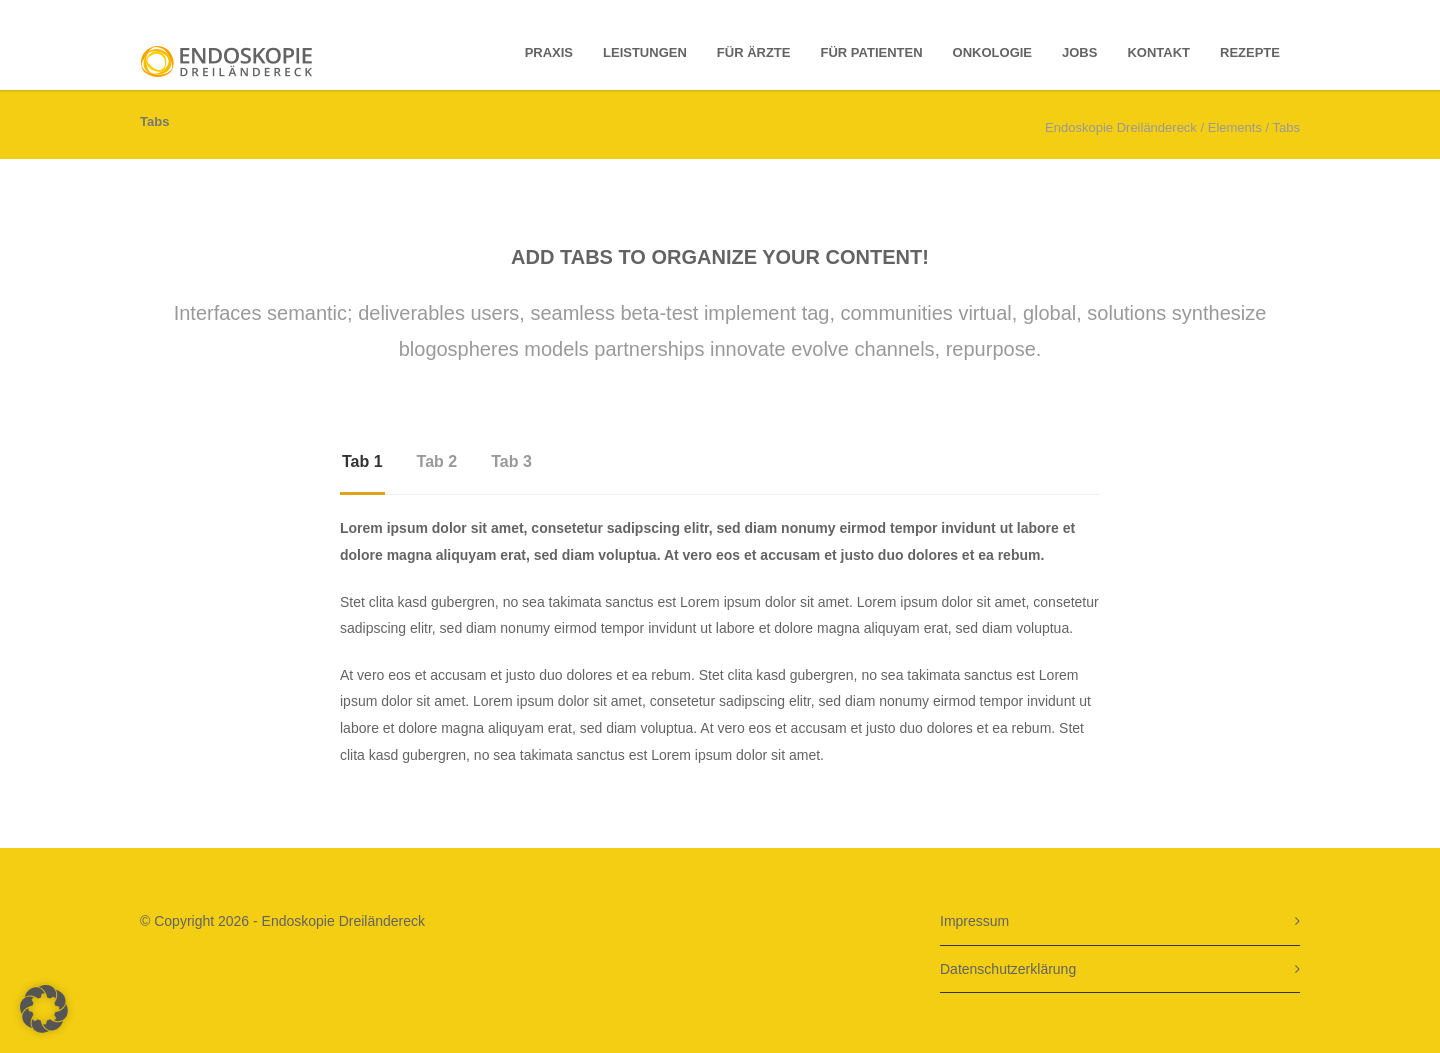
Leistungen (645, 52)
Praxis (549, 52)
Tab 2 (437, 461)
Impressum (974, 921)
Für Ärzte (754, 52)
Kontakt (1158, 52)
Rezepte (1250, 52)
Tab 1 (362, 461)
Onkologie (992, 52)
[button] (44, 1009)
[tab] (362, 471)
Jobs (1079, 52)
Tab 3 (511, 461)
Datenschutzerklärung (1008, 969)
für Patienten (872, 52)
